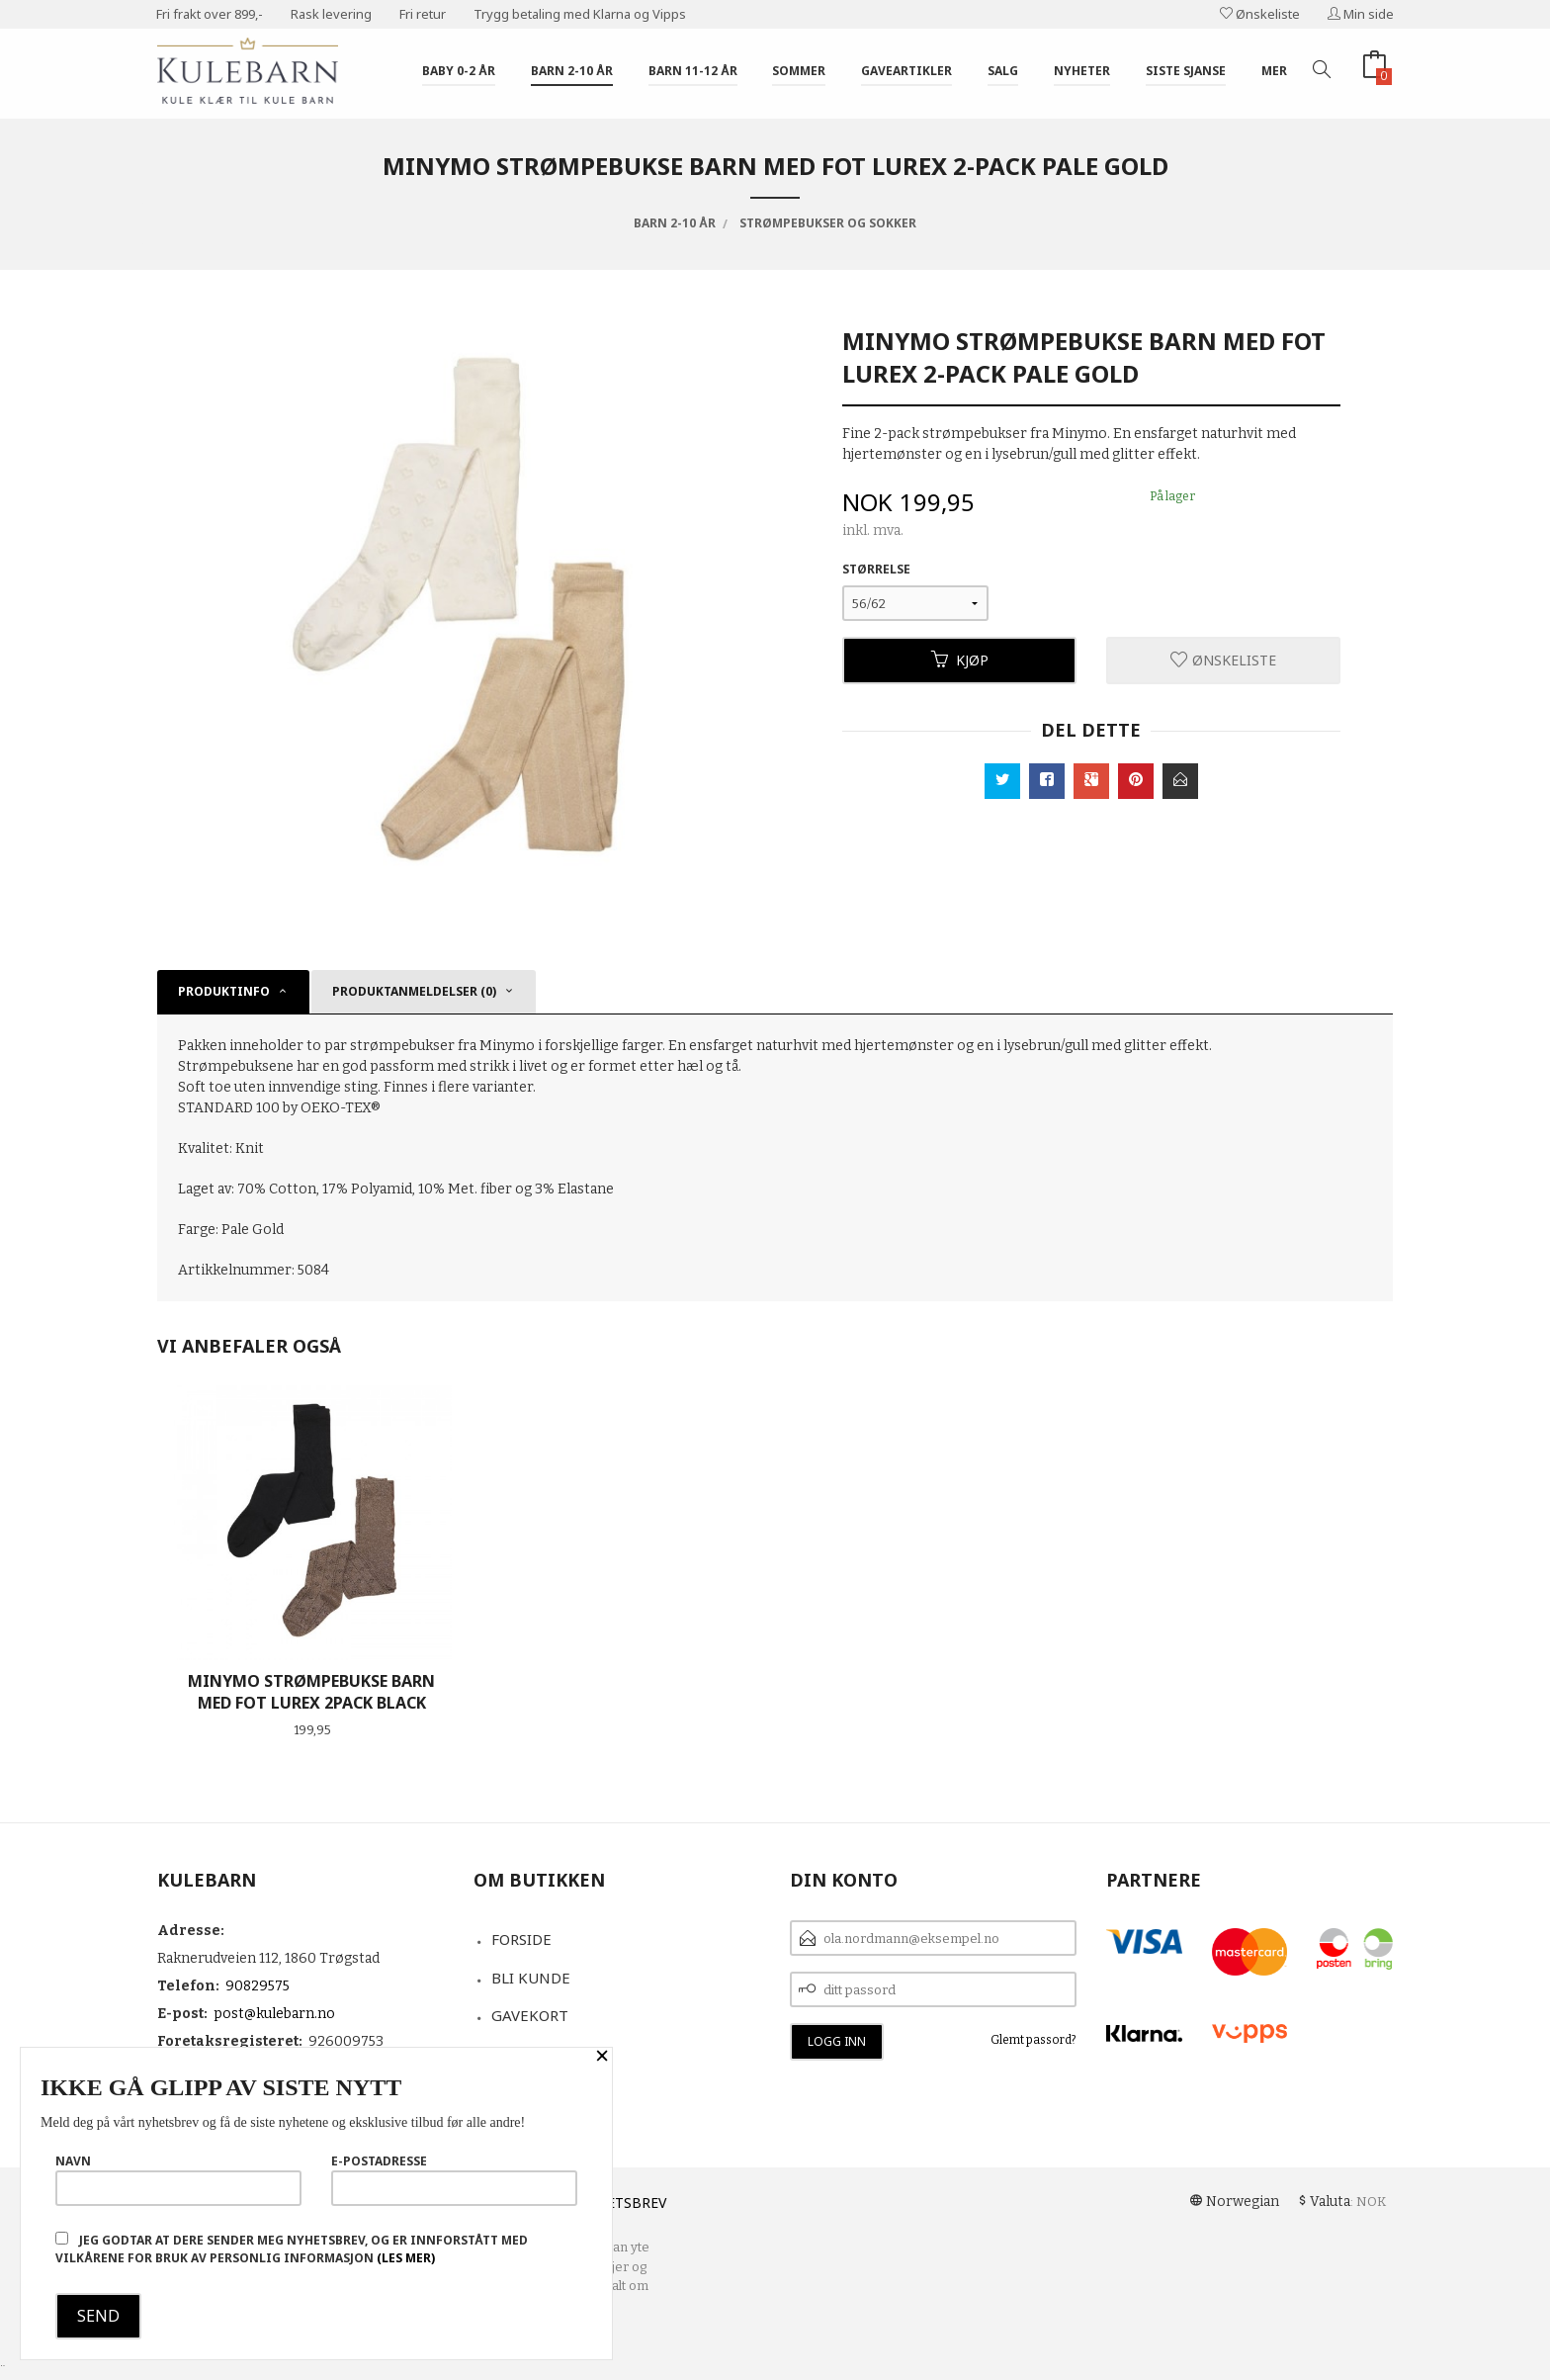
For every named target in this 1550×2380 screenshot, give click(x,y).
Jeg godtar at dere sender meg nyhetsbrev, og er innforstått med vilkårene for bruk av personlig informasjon (291, 2249)
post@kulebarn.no (274, 2013)
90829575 (257, 1986)
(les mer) (406, 2257)
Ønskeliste (1260, 14)
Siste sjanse (1186, 70)
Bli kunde (530, 1977)
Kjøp (960, 660)
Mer (1274, 70)
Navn (178, 2179)
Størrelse (876, 569)
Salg (1003, 70)
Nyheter (1082, 70)
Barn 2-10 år (572, 70)
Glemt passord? (1033, 2040)
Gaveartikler (906, 70)
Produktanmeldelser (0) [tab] (414, 991)
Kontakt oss (542, 2054)
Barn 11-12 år (692, 70)
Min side (1361, 14)
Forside (521, 1939)
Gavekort (529, 2015)
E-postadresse (454, 2179)
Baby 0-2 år (458, 70)
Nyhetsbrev (622, 2202)
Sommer (798, 70)
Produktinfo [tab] (224, 991)
